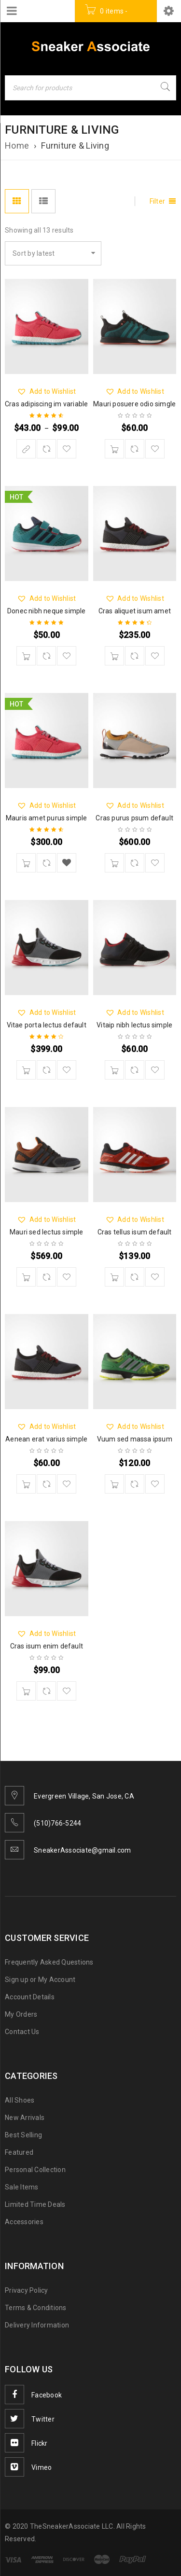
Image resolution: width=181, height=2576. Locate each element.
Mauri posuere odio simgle (134, 404)
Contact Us (22, 2032)
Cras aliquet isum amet (134, 611)
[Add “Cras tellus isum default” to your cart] (114, 1277)
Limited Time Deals (35, 2204)
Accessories (24, 2222)
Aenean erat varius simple (46, 1439)
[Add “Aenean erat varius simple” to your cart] (26, 1484)
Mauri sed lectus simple (47, 1232)
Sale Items (22, 2187)
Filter (158, 201)
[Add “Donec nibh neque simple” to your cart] (26, 655)
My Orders (21, 2014)
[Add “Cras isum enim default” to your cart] (26, 1691)
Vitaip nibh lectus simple (134, 1025)
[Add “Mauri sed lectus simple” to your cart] (26, 1277)
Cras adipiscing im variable (46, 404)
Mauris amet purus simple (46, 818)
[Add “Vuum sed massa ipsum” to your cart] (114, 1484)
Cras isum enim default (46, 1646)
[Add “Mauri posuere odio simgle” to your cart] (114, 448)
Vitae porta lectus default (46, 1025)
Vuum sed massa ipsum (134, 1439)
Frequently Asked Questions (49, 1962)
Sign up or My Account (40, 1979)
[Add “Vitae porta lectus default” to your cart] (26, 1070)
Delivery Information (37, 2325)
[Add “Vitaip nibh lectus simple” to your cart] (114, 1070)
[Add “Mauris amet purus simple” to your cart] (26, 863)
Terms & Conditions (36, 2308)
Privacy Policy (26, 2290)
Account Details (30, 1997)
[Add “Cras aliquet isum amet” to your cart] (114, 655)
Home (17, 145)
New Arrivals (24, 2117)
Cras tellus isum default (134, 1232)
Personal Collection (35, 2170)
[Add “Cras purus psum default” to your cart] (114, 863)
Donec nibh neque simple (46, 611)
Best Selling (23, 2135)
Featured (19, 2152)
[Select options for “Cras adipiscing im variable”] (26, 448)
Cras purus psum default (134, 818)
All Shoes (19, 2100)
